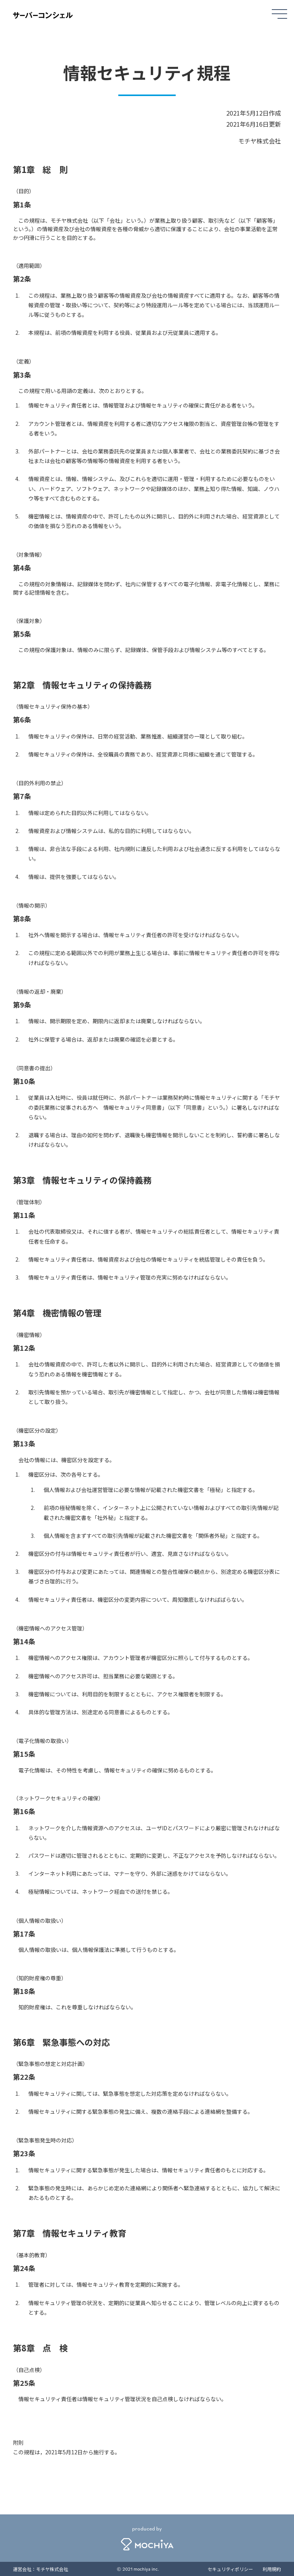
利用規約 (272, 2569)
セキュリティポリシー (230, 2569)
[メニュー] (279, 13)
